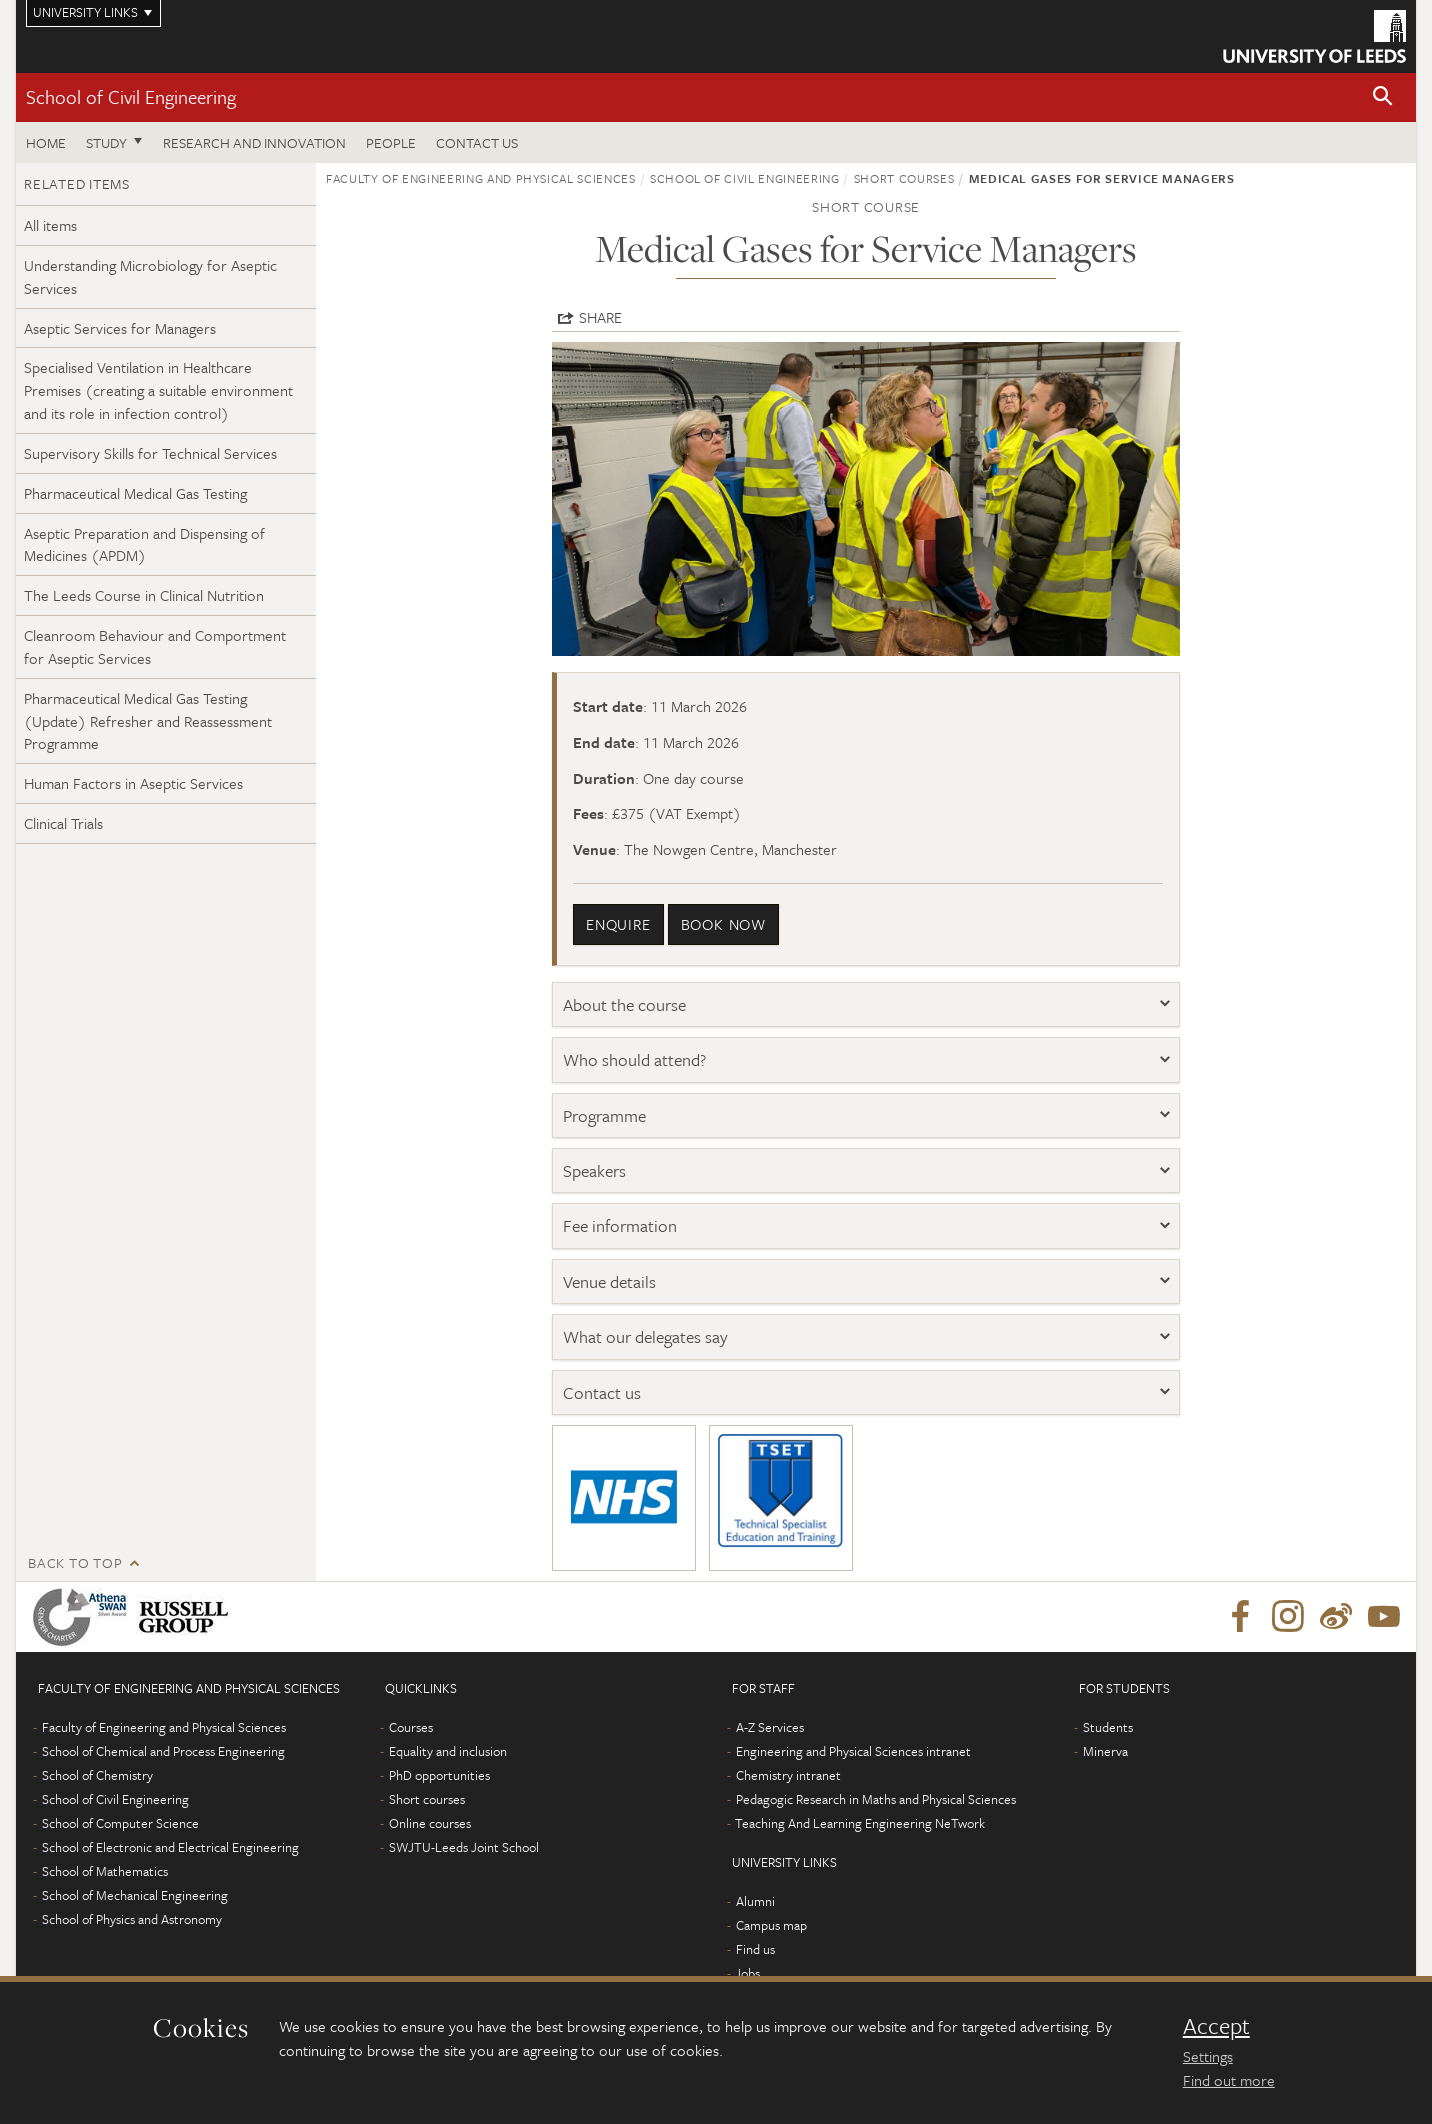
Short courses (904, 178)
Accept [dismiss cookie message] (1216, 2026)
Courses (411, 1727)
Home (46, 142)
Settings (1208, 2056)
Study (106, 142)
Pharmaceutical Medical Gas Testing (135, 493)
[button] (1383, 97)
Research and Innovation (254, 142)
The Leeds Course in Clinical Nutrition (144, 595)
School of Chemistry (97, 1775)
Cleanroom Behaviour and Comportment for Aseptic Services (155, 646)
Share (600, 317)
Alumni (755, 1901)
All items (50, 225)
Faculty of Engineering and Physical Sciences (481, 178)
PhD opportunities (439, 1775)
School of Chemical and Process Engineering (163, 1751)
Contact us (477, 142)
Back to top (75, 1562)
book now (723, 924)
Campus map (771, 1925)
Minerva (1105, 1751)
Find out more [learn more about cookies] (1229, 2080)
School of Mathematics (105, 1871)
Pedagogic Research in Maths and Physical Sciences (876, 1799)
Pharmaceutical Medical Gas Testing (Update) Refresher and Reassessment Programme (148, 721)
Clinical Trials (63, 823)
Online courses (430, 1823)
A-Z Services (770, 1727)
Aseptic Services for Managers (120, 328)
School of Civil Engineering (131, 96)
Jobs (747, 1973)
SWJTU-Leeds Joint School (464, 1847)
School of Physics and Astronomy (132, 1919)
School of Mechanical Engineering (135, 1895)
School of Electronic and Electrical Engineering (170, 1847)
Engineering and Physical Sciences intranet (853, 1751)
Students (1108, 1727)
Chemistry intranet (788, 1775)
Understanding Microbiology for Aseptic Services (150, 276)
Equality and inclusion (448, 1751)
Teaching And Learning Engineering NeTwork (860, 1823)
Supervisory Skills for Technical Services (150, 453)
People (391, 142)
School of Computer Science (120, 1823)
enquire (618, 924)
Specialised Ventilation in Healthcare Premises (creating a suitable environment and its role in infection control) (158, 390)
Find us (755, 1949)
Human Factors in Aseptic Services (133, 783)
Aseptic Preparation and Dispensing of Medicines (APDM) (144, 544)
